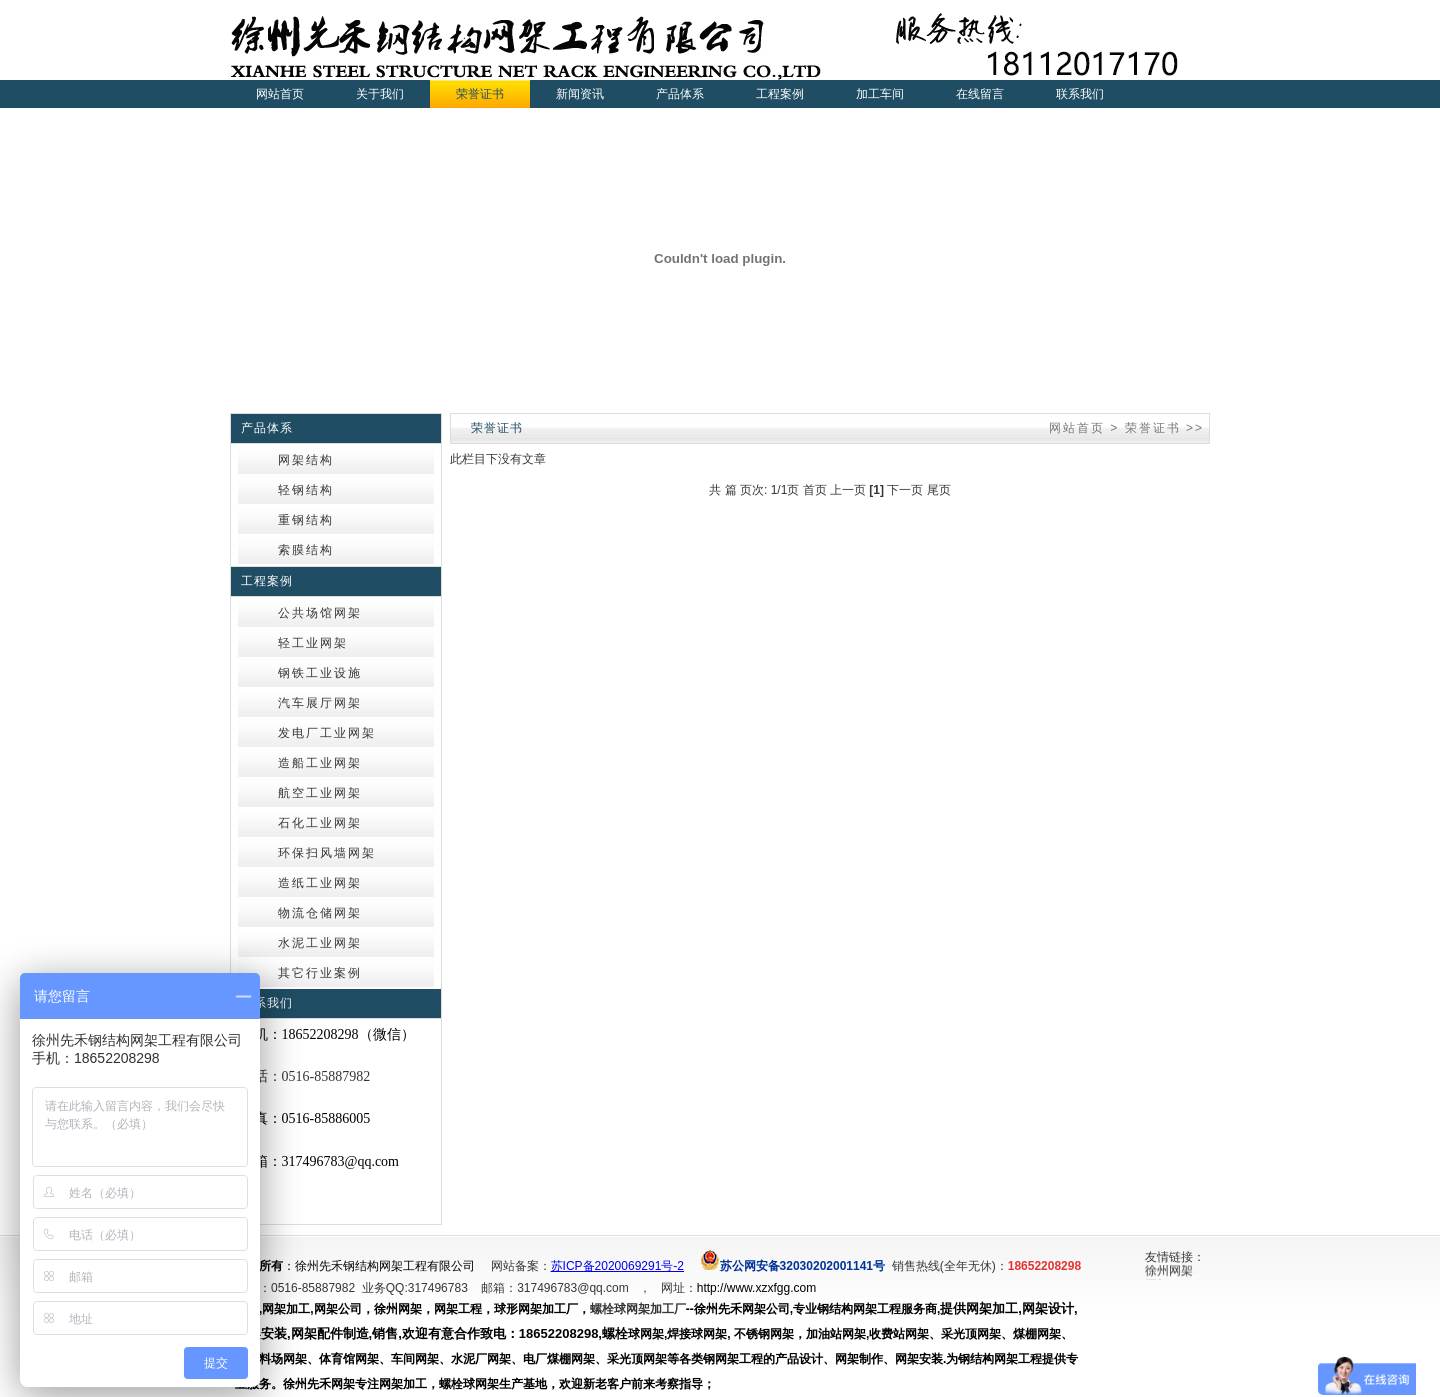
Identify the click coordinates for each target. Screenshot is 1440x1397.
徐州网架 (1169, 1272)
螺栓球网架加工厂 (638, 1309)
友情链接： (1175, 1257)
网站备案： (521, 1266)
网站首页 (280, 94)
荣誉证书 (1153, 428)
